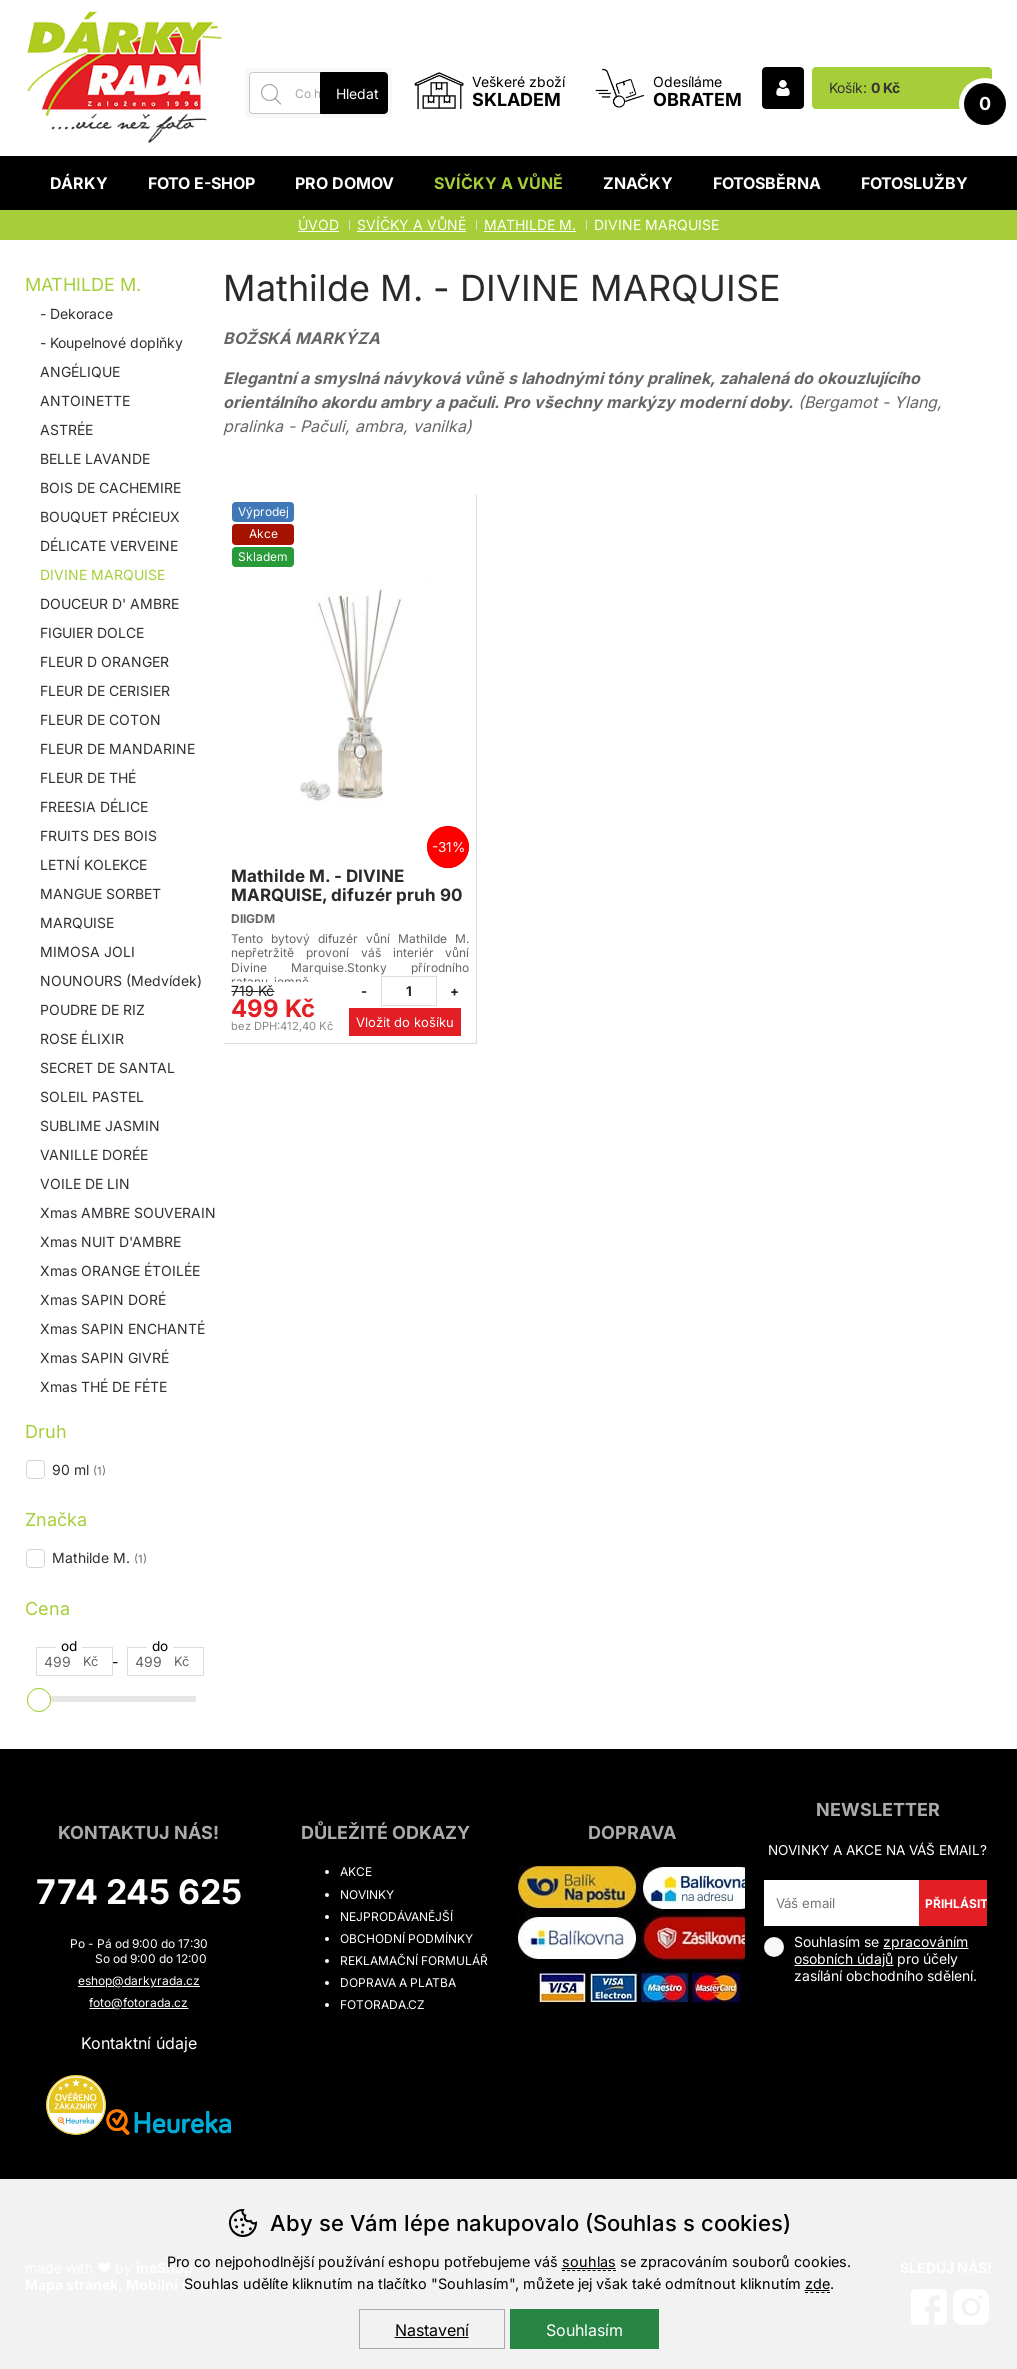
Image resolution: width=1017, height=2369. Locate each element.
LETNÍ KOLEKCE (93, 864)
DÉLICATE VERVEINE (109, 545)
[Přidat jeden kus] (454, 991)
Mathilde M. (83, 284)
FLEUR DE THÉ (88, 777)
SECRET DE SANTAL (107, 1067)
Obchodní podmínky (406, 1938)
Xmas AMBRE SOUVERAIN (128, 1212)
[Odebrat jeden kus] (364, 991)
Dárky (79, 183)
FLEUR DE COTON (100, 719)
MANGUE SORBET (100, 893)
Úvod (318, 224)
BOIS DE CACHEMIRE (110, 487)
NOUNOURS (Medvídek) (121, 980)
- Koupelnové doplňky (111, 342)
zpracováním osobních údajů (881, 1950)
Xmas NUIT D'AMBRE (110, 1241)
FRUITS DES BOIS (98, 835)
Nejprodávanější (396, 1916)
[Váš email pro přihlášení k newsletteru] (841, 1903)
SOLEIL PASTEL (92, 1096)
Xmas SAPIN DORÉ (103, 1299)
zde (817, 2283)
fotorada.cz (382, 2004)
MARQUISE (77, 922)
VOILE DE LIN (85, 1183)
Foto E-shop (201, 183)
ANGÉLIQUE (80, 371)
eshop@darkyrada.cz (139, 1980)
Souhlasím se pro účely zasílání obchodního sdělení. (870, 1958)
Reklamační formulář (414, 1960)
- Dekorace (76, 313)
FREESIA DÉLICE (94, 806)
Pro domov (344, 183)
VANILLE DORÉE (94, 1154)
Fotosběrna (767, 183)
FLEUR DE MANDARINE (117, 748)
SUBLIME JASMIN (100, 1125)
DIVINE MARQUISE (102, 574)
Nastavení (432, 2330)
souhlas (589, 2261)
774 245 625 (139, 1891)
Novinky (367, 1894)
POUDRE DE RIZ (92, 1009)
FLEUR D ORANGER (104, 661)
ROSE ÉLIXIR (82, 1038)
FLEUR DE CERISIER (105, 690)
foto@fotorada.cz (138, 2002)
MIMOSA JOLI (87, 951)
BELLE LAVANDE (95, 458)
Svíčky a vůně (498, 183)
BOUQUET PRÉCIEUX (110, 516)
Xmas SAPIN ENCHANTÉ (122, 1328)
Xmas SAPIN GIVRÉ (104, 1357)
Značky (638, 183)
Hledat (357, 93)
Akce (356, 1871)
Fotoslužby (914, 183)
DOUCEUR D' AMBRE (109, 603)
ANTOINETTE (85, 400)
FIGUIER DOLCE (92, 632)
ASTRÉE (66, 429)
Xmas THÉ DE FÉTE (103, 1386)
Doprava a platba (398, 1982)
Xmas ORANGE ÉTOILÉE (120, 1270)
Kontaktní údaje (139, 2043)
